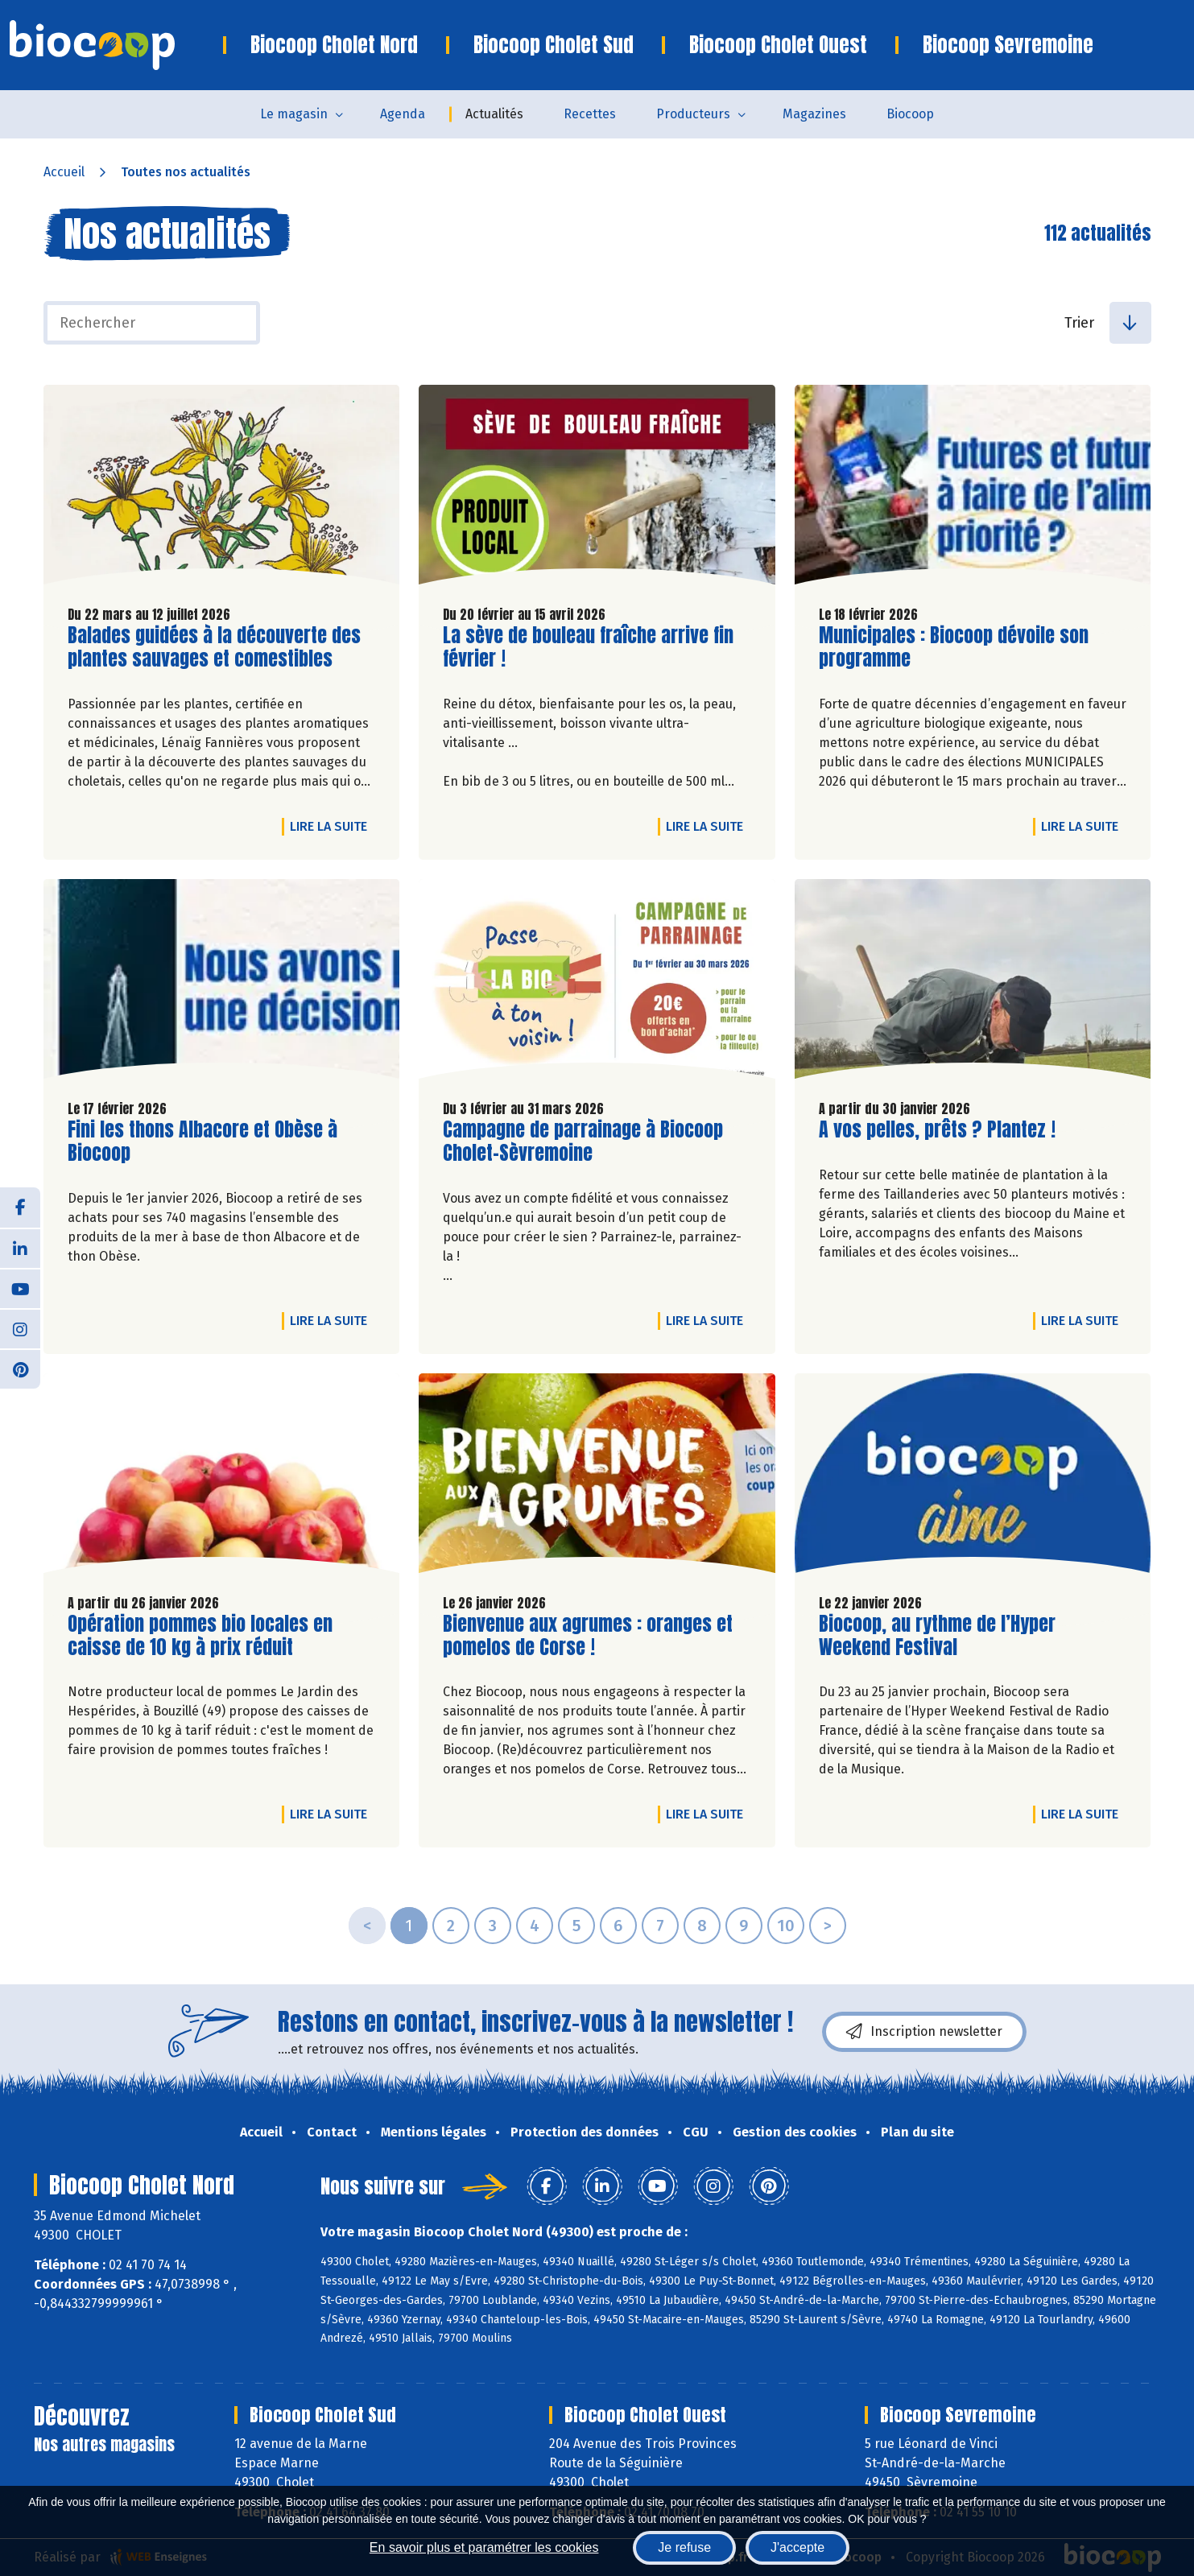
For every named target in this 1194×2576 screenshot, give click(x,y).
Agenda (402, 114)
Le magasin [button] (294, 114)
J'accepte (797, 2547)
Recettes (590, 114)
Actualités (494, 114)
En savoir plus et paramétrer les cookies (484, 2547)
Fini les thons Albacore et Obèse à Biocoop (202, 1141)
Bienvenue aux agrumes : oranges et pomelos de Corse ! (588, 1635)
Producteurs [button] (693, 114)
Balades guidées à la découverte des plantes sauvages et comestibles (214, 647)
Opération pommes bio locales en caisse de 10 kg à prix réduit (200, 1635)
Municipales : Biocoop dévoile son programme (954, 647)
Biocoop (910, 114)
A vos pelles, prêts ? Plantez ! (937, 1129)
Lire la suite (332, 826)
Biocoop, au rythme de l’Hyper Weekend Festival (937, 1635)
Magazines (814, 114)
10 (786, 1925)
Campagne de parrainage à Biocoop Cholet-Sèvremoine (583, 1141)
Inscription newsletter (924, 2032)
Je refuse (684, 2547)
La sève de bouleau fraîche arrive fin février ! (588, 647)
